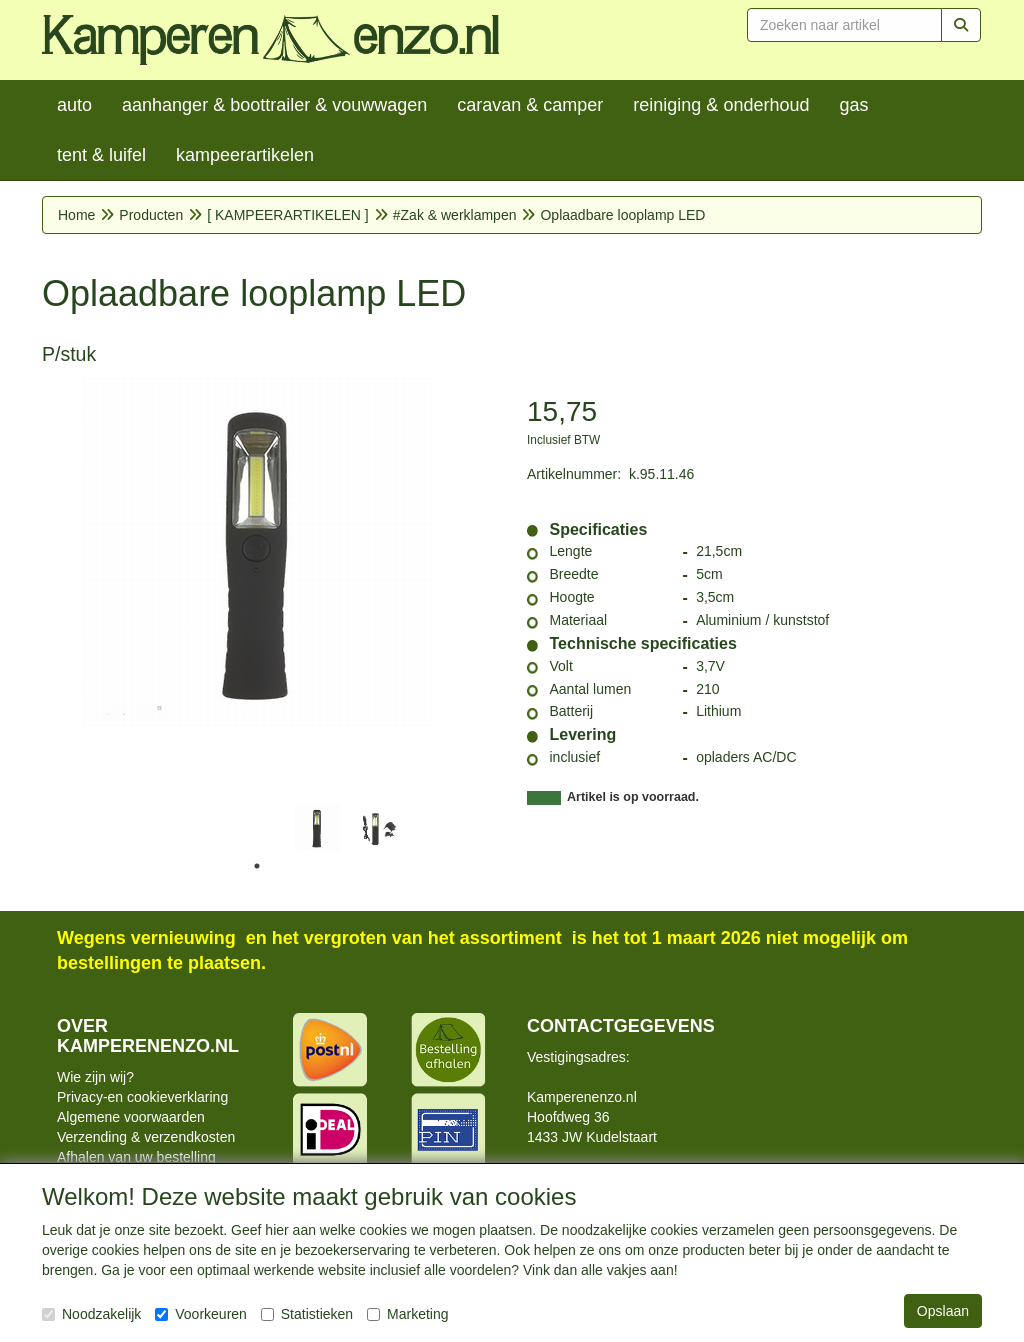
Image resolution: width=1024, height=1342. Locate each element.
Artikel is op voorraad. (633, 797)
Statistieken (307, 1314)
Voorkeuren (201, 1314)
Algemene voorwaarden (131, 1117)
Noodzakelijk (91, 1314)
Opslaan (943, 1311)
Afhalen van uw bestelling (136, 1157)
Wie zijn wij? (95, 1077)
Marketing (407, 1314)
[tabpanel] (317, 828)
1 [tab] (257, 866)
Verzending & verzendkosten (146, 1137)
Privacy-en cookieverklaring (142, 1097)
